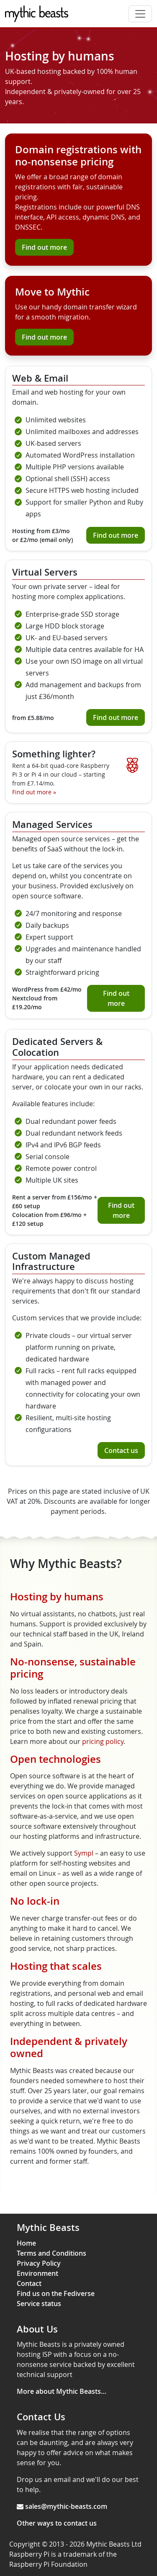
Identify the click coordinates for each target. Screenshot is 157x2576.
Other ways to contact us (57, 2523)
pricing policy (103, 1741)
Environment (37, 2273)
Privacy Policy (39, 2263)
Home (26, 2243)
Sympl (83, 1853)
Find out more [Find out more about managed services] (116, 998)
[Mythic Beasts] (36, 13)
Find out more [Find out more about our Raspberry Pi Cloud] (34, 792)
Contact (29, 2283)
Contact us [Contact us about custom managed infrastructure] (121, 1450)
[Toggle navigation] (140, 13)
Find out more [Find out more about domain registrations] (44, 247)
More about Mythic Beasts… (61, 2391)
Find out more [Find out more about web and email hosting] (115, 535)
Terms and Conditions (51, 2253)
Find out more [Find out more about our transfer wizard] (44, 337)
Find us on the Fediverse (56, 2293)
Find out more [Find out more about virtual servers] (115, 717)
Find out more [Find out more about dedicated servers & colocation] (121, 1210)
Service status (39, 2303)
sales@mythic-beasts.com (66, 2506)
